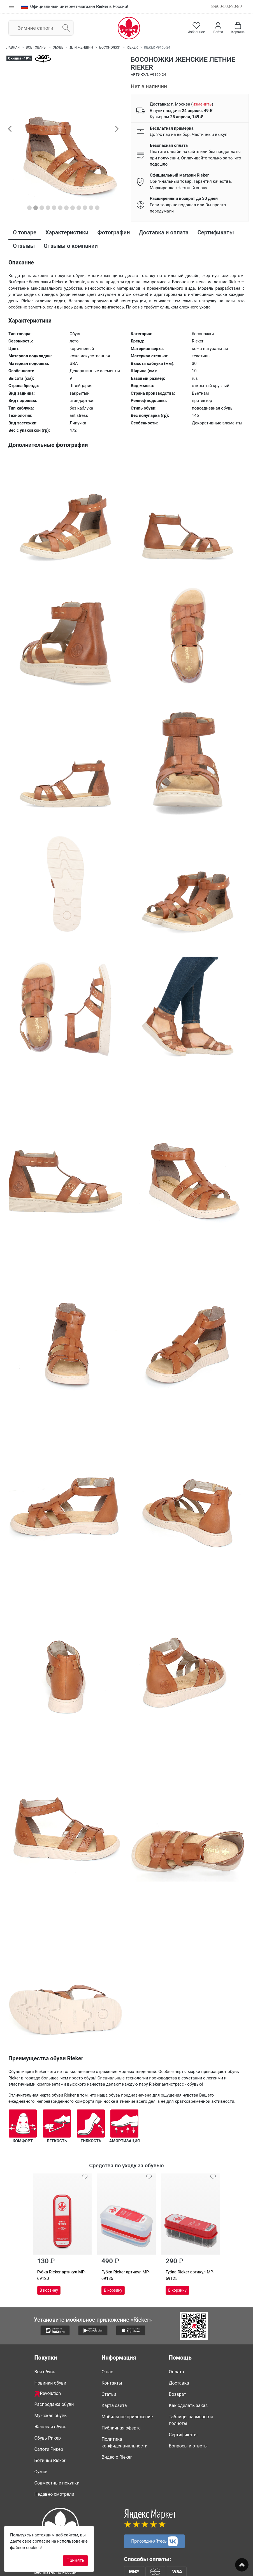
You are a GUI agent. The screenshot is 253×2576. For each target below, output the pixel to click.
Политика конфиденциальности (125, 2442)
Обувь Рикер (47, 2438)
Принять (75, 2560)
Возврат (177, 2394)
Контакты (112, 2383)
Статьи (109, 2394)
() (202, 104)
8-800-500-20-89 (226, 6)
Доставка (179, 2383)
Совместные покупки (57, 2483)
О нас (107, 2371)
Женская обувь (50, 2426)
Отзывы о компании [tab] (71, 246)
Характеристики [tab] (67, 232)
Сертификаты (183, 2434)
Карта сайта (114, 2405)
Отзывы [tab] (24, 246)
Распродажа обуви (54, 2404)
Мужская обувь (50, 2415)
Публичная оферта (121, 2428)
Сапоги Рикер (48, 2449)
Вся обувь (44, 2371)
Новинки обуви (50, 2383)
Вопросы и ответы (188, 2446)
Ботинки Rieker (50, 2460)
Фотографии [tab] (114, 232)
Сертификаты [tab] (216, 232)
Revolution (47, 2394)
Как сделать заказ (188, 2405)
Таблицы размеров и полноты (191, 2420)
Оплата (176, 2371)
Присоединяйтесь (154, 2541)
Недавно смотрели (54, 2494)
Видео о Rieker (117, 2457)
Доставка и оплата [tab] (164, 232)
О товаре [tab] (24, 232)
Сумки (41, 2471)
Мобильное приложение (127, 2416)
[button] (9, 128)
